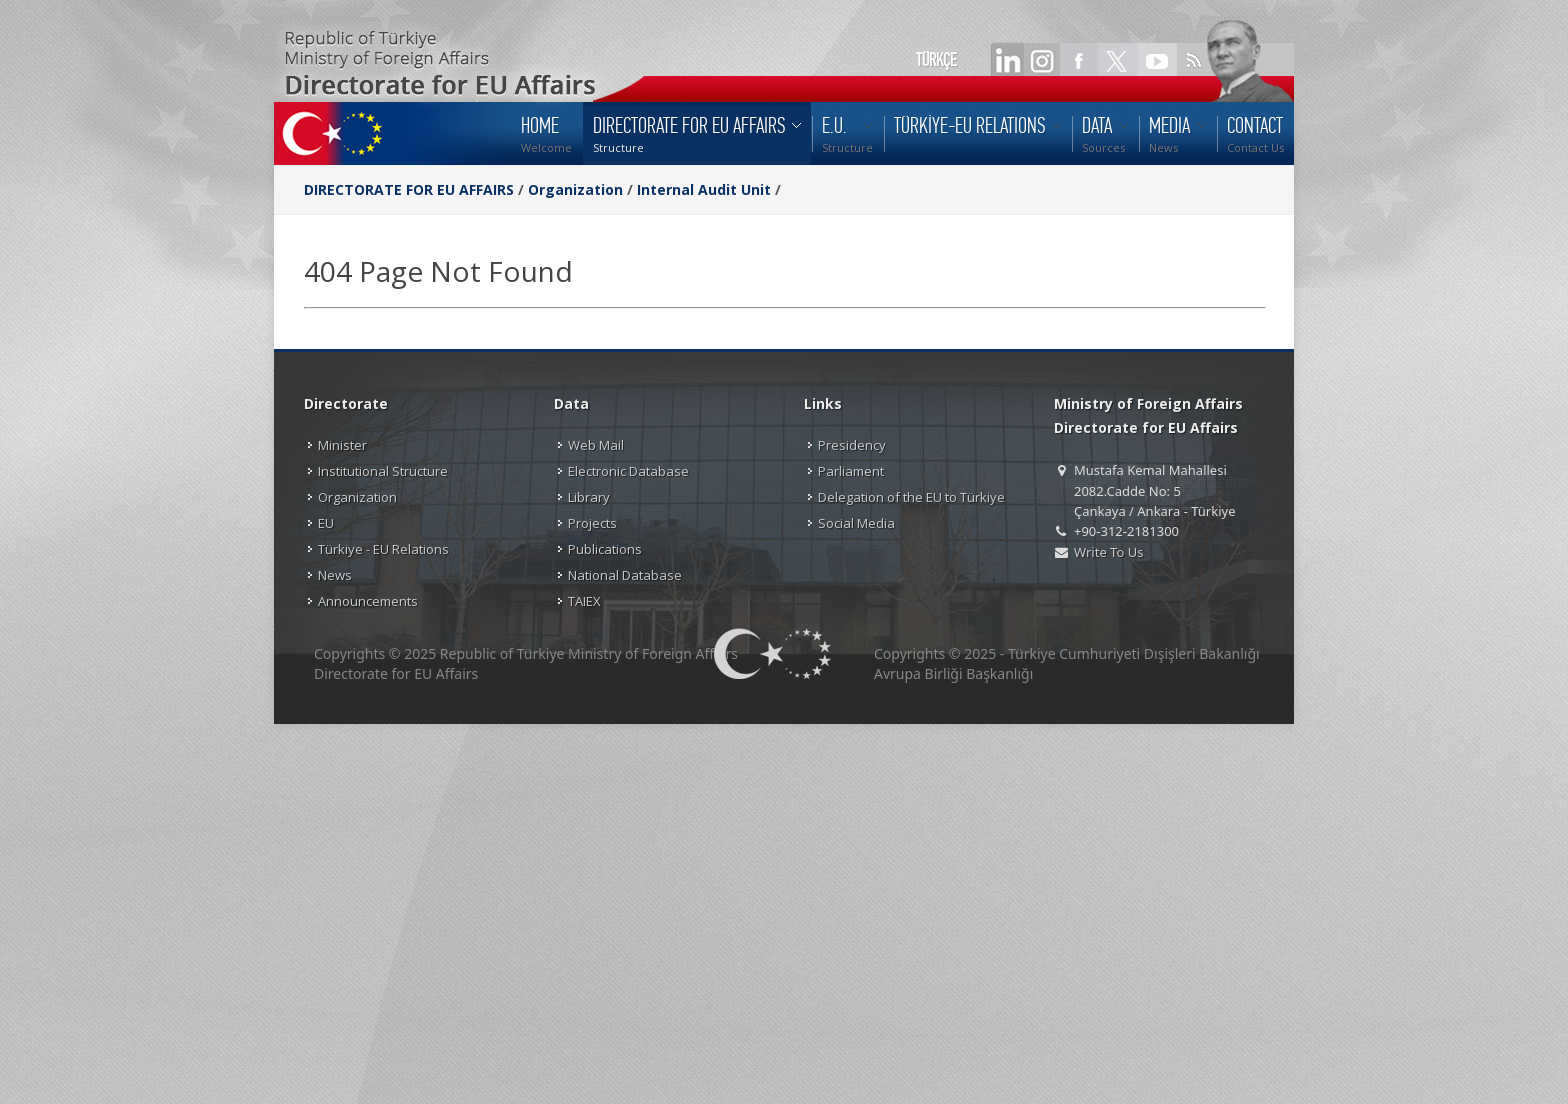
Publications (605, 549)
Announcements (368, 601)
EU (326, 523)
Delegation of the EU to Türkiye (911, 497)
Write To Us (1108, 552)
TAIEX (584, 601)
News (335, 575)
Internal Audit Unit (704, 189)
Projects (592, 523)
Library (589, 497)
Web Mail (596, 445)
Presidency (852, 445)
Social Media (856, 523)
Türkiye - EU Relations (383, 549)
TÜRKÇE (936, 60)
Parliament (851, 471)
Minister (342, 445)
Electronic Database (628, 471)
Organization (575, 189)
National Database (625, 575)
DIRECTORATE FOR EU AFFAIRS (411, 189)
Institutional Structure (383, 471)
